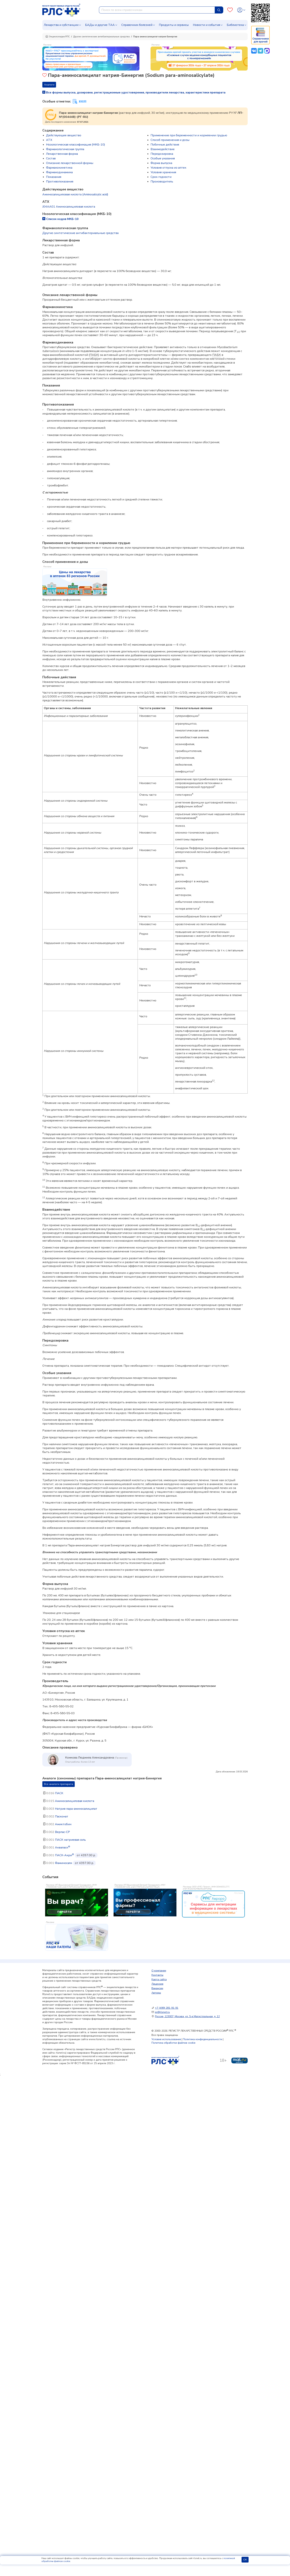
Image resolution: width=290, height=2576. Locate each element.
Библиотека (235, 25)
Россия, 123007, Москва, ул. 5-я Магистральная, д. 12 (187, 2016)
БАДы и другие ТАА (100, 25)
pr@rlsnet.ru (162, 2012)
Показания (53, 177)
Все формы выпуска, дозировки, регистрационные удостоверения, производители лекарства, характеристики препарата (133, 92)
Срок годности (161, 177)
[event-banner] (213, 1904)
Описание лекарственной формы (69, 163)
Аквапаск (62, 1847)
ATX (49, 140)
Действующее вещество (63, 135)
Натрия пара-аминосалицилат (76, 1809)
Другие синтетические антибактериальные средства (101, 36)
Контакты (157, 1975)
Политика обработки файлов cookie (173, 2043)
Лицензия (157, 1984)
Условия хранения (163, 172)
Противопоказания (59, 181)
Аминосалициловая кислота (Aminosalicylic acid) (75, 194)
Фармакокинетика (59, 168)
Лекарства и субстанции (61, 25)
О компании (158, 1970)
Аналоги (49, 84)
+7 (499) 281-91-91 (166, 2008)
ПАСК (59, 1793)
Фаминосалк (63, 1863)
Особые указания (163, 158)
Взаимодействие (163, 149)
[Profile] (241, 10)
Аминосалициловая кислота (74, 1801)
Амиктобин (63, 1824)
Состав (51, 158)
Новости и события (206, 25)
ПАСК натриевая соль (70, 1840)
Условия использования (166, 2039)
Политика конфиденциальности (202, 2039)
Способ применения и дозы (170, 140)
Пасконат (61, 1816)
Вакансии (157, 1988)
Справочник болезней (136, 25)
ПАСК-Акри (64, 1855)
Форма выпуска (161, 163)
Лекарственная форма (62, 154)
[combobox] (157, 9)
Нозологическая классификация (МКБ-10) (75, 145)
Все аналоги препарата (58, 1784)
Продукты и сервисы (174, 25)
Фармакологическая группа (65, 149)
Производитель (162, 181)
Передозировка (162, 154)
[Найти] (219, 9)
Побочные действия (165, 145)
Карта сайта (159, 1979)
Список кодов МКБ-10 (60, 219)
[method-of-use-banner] (90, 58)
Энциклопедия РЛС (57, 36)
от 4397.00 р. (86, 1855)
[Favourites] (230, 10)
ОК (245, 2559)
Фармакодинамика (59, 172)
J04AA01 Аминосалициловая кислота (68, 207)
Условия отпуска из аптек (168, 168)
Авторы (156, 1993)
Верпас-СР (62, 1832)
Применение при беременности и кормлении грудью (189, 135)
